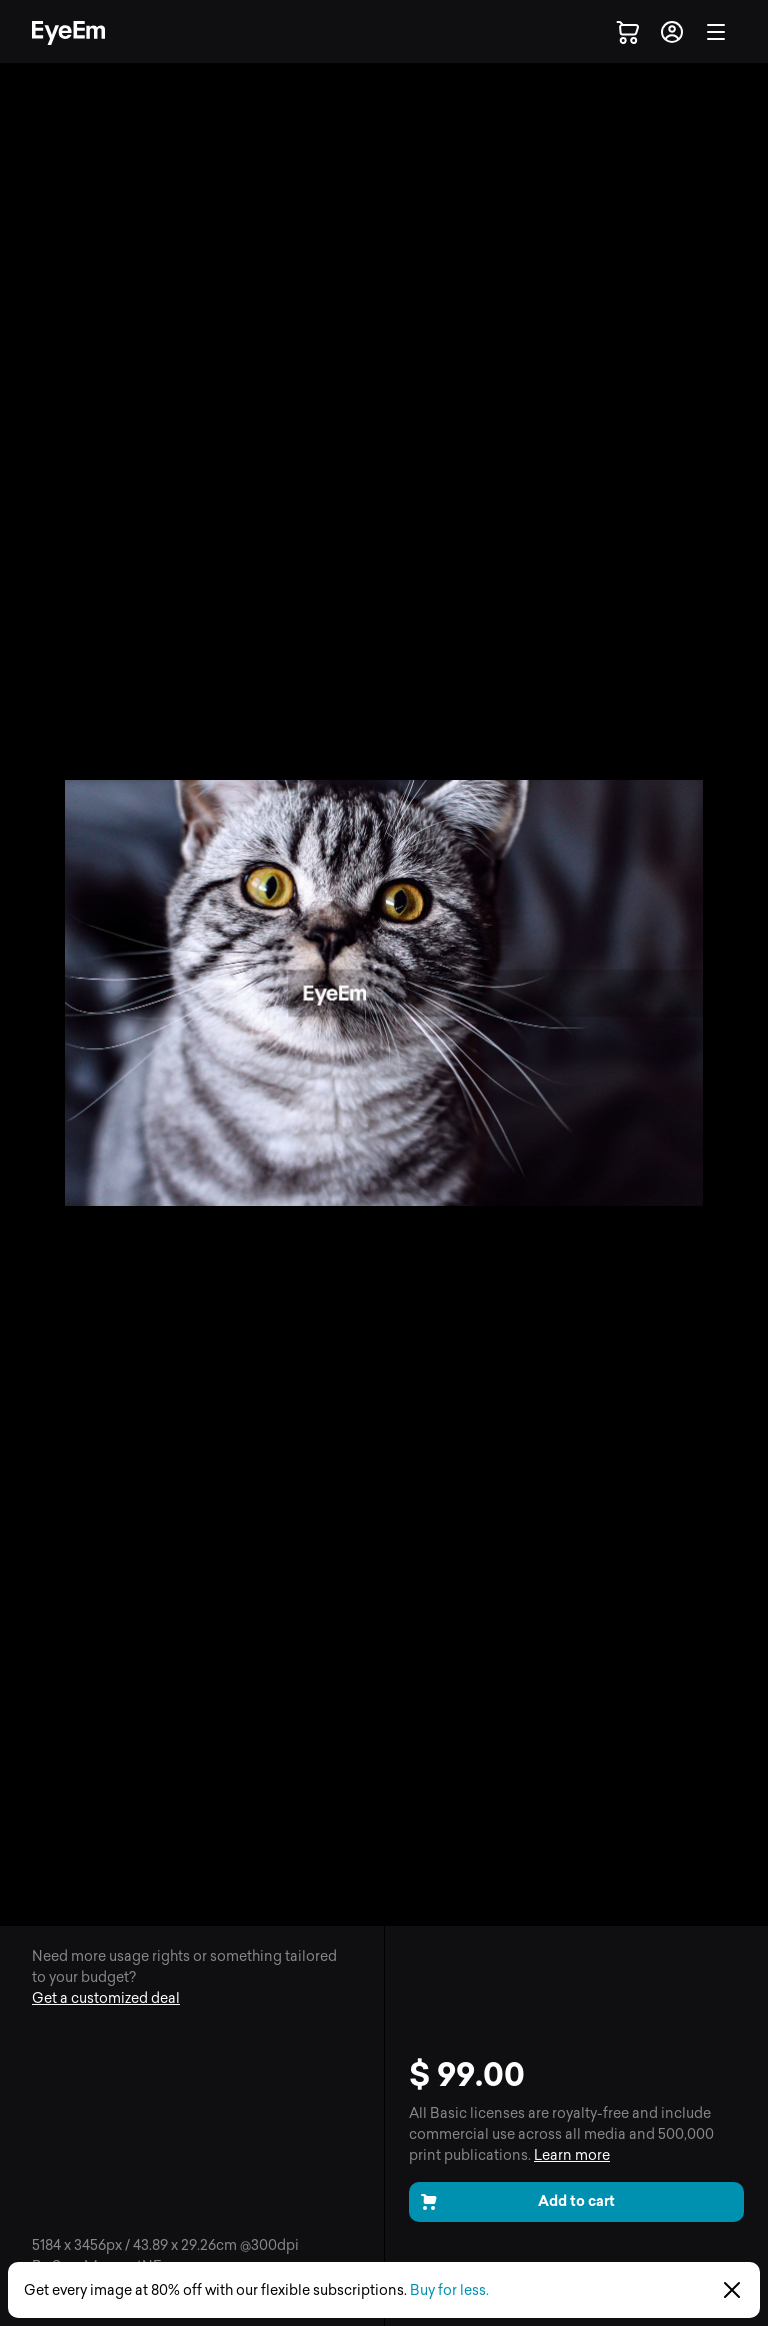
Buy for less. (449, 2290)
